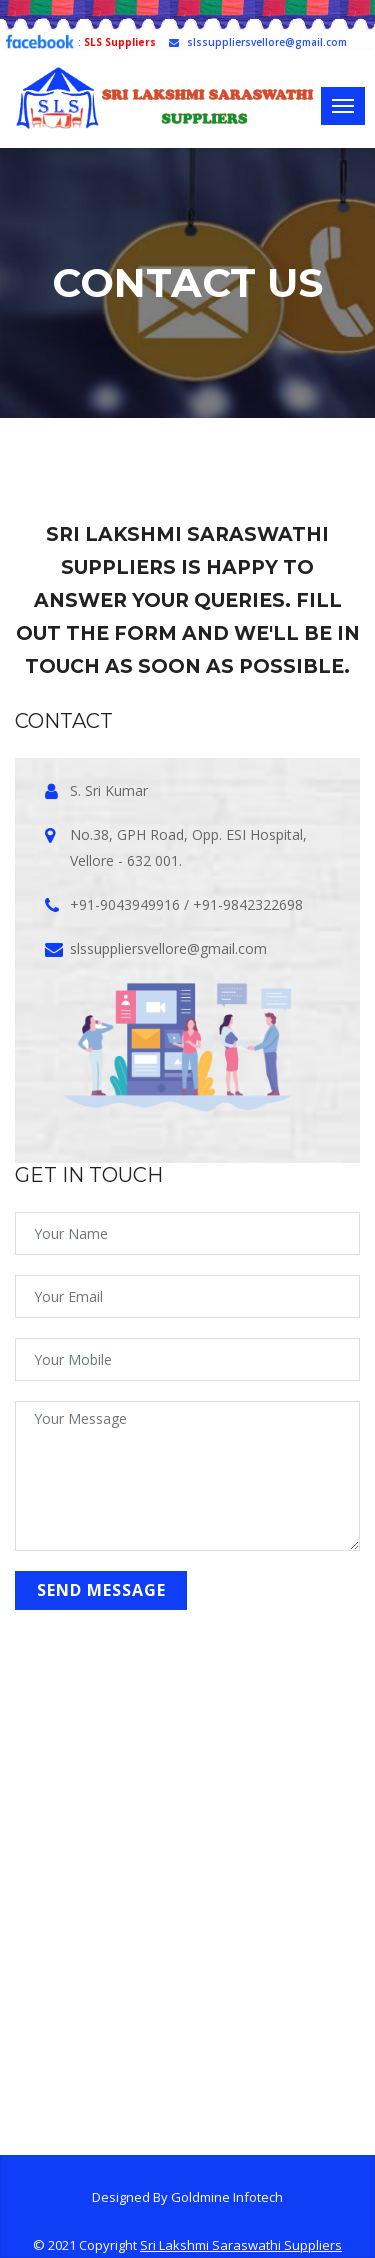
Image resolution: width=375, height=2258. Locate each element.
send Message (101, 1590)
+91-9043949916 (125, 904)
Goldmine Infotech (227, 2197)
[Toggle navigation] (343, 106)
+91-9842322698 (248, 904)
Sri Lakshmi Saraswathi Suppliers (241, 2245)
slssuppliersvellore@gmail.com (258, 42)
